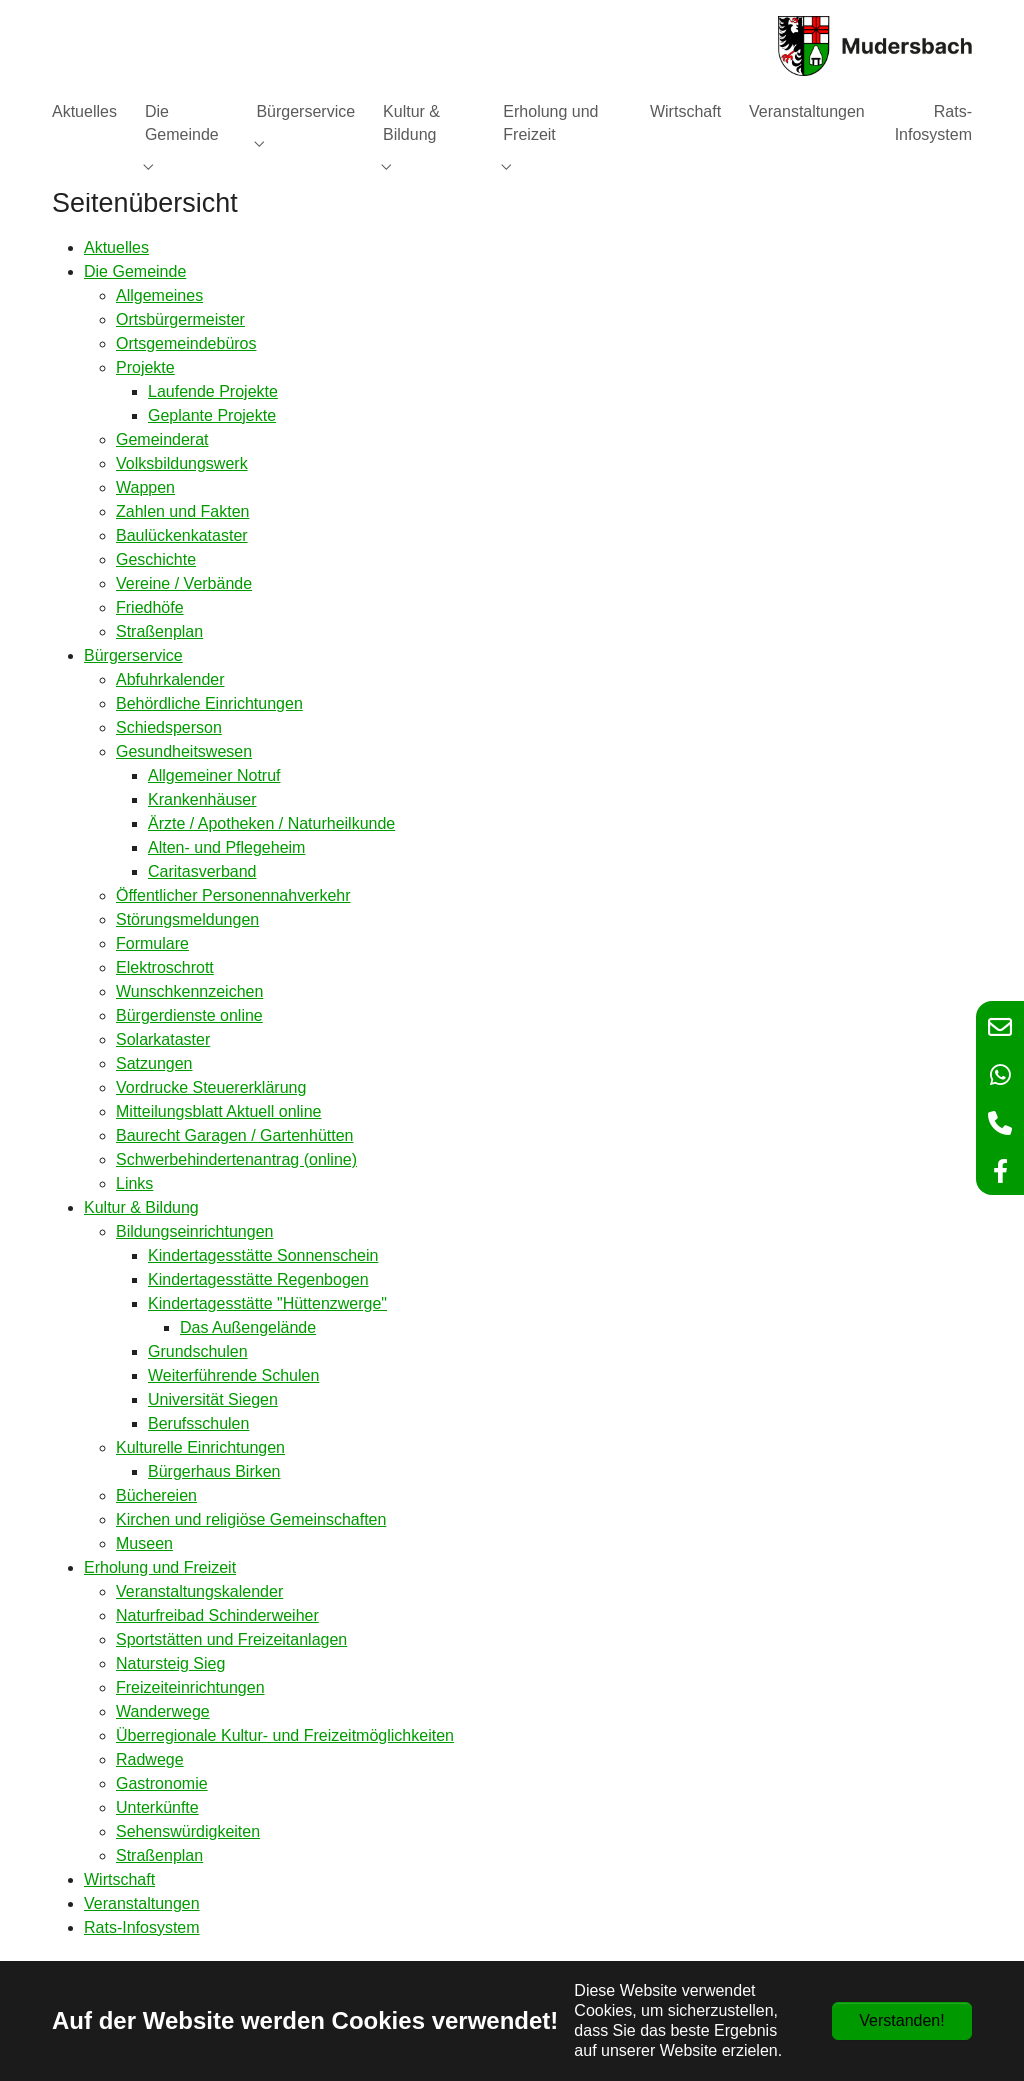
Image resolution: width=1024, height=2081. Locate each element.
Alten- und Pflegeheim (226, 847)
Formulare (152, 943)
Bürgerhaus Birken (214, 1471)
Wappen (145, 487)
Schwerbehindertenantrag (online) (236, 1159)
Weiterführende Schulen (233, 1375)
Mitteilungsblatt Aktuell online (218, 1111)
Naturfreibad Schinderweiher (217, 1615)
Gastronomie (162, 1783)
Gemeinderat (162, 439)
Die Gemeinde (135, 271)
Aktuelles (116, 247)
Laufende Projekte (213, 391)
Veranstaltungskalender (199, 1591)
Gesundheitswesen (184, 751)
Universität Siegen (213, 1399)
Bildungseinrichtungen (194, 1231)
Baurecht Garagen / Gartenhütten (234, 1135)
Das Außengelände (248, 1327)
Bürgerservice (133, 655)
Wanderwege (163, 1711)
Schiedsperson (169, 727)
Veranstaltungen (142, 1903)
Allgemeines (159, 295)
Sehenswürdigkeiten (188, 1831)
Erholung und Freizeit (160, 1567)
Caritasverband (202, 871)
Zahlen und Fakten (182, 511)
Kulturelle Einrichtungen (200, 1447)
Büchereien (156, 1495)
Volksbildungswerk (182, 463)
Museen (144, 1543)
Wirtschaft (119, 1879)
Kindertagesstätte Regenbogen (258, 1279)
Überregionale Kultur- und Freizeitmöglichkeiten (285, 1735)
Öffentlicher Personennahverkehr (233, 895)
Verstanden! (901, 2020)
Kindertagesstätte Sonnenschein (263, 1255)
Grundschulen (198, 1351)
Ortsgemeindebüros (186, 343)
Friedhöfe (150, 607)
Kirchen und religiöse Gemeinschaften (251, 1519)
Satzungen (154, 1063)
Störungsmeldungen (187, 919)
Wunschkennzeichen (189, 991)
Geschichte (156, 559)
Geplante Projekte (212, 415)
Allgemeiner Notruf (214, 775)
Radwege (150, 1759)
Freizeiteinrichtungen (190, 1687)
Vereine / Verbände (184, 583)
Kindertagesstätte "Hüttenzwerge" (267, 1303)
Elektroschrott (165, 967)
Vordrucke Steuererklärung (211, 1087)
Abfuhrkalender (170, 679)
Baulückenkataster (182, 535)
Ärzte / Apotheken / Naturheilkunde (271, 823)
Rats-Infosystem (142, 1927)
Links (134, 1183)
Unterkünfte (157, 1807)
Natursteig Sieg (170, 1663)
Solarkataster (163, 1039)
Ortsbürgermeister (180, 319)
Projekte (145, 367)
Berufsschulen (198, 1423)
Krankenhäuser (202, 799)
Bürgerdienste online (189, 1015)
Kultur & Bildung (141, 1207)
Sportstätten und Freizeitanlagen (231, 1639)
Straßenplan (159, 631)
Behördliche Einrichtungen (209, 703)
